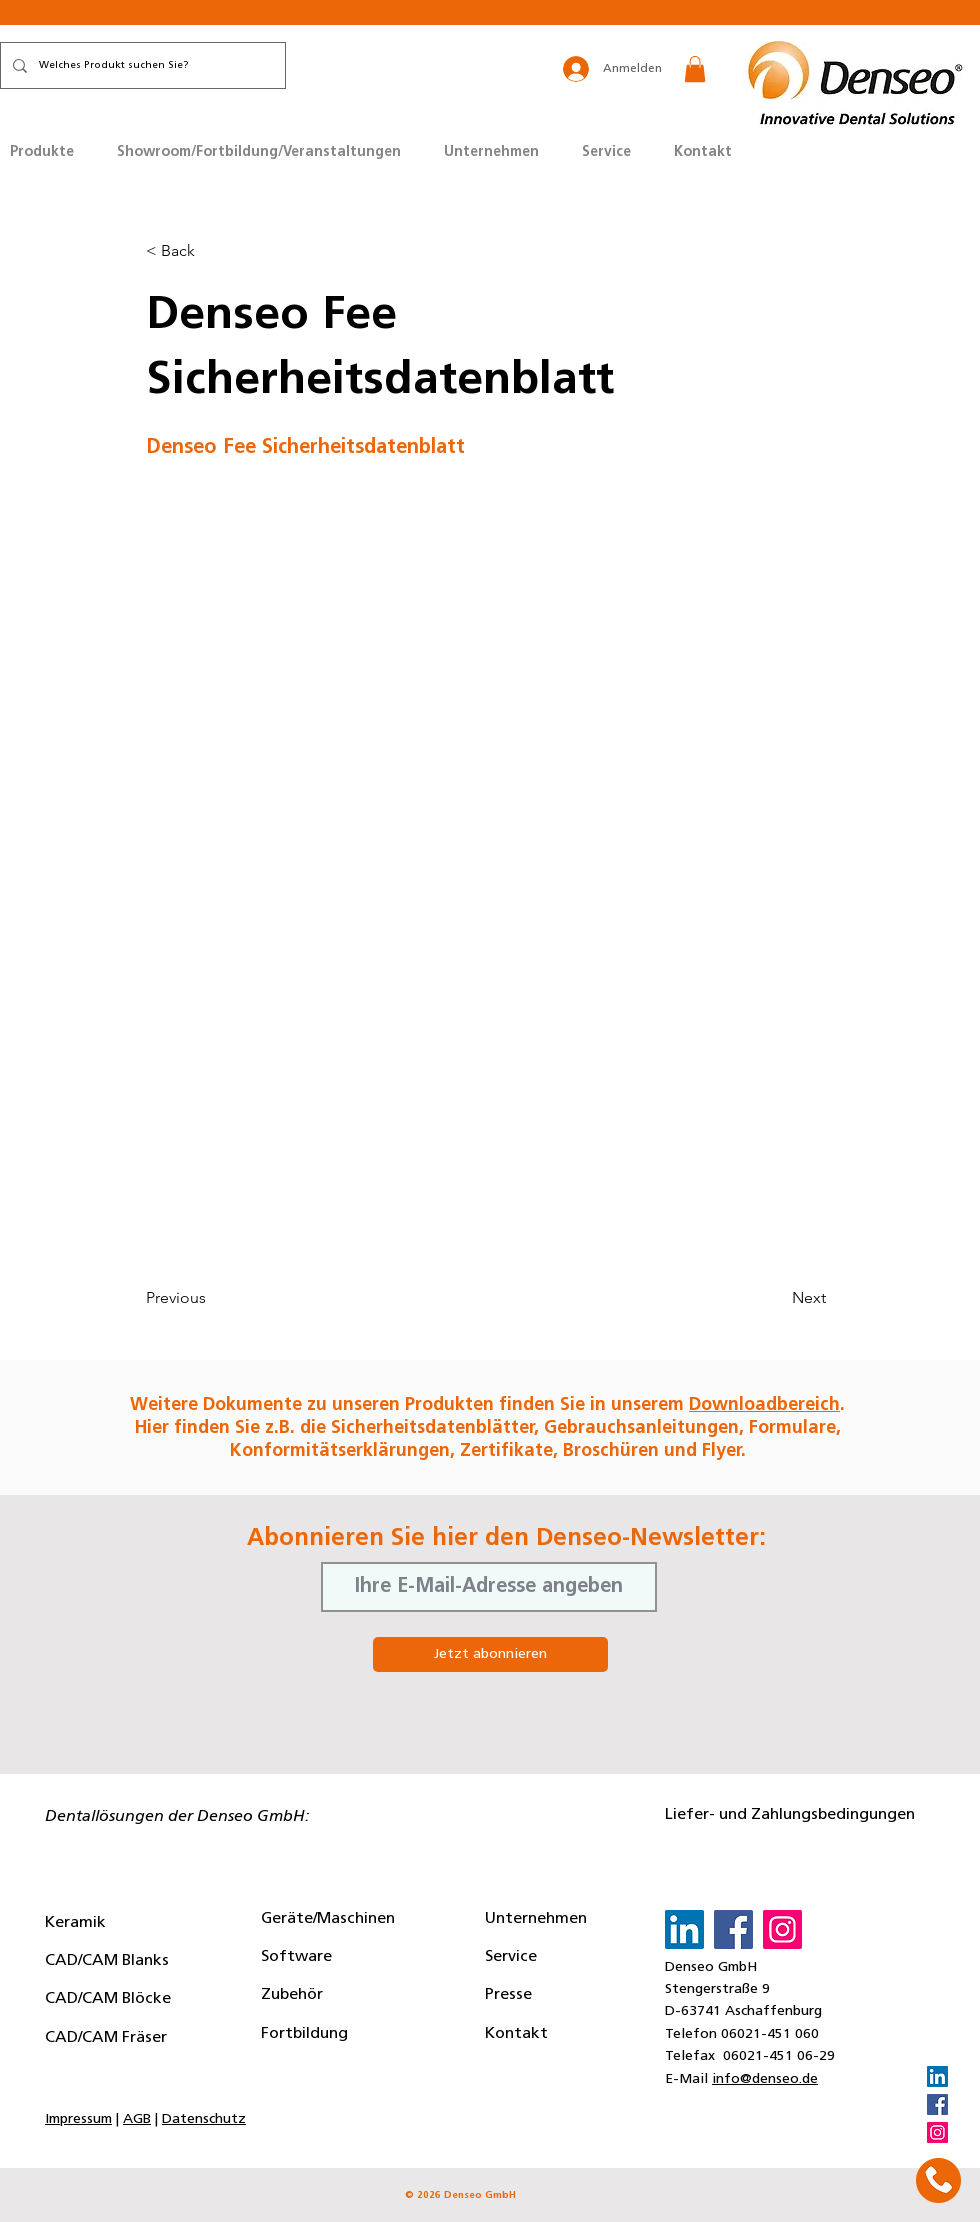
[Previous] (212, 1298)
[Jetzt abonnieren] (490, 1654)
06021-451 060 (770, 2034)
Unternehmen (536, 1919)
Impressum (78, 2119)
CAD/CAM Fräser (106, 2038)
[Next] (776, 1298)
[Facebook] (937, 2104)
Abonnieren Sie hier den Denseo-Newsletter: (506, 1539)
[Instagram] (937, 2132)
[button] (695, 69)
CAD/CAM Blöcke (108, 1999)
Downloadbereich (764, 1405)
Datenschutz (204, 2119)
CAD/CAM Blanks (107, 1961)
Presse (508, 1995)
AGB (137, 2119)
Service (511, 1957)
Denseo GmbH (711, 1967)
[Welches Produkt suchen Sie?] (141, 65)
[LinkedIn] (937, 2076)
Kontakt (516, 2034)
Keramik (75, 1923)
